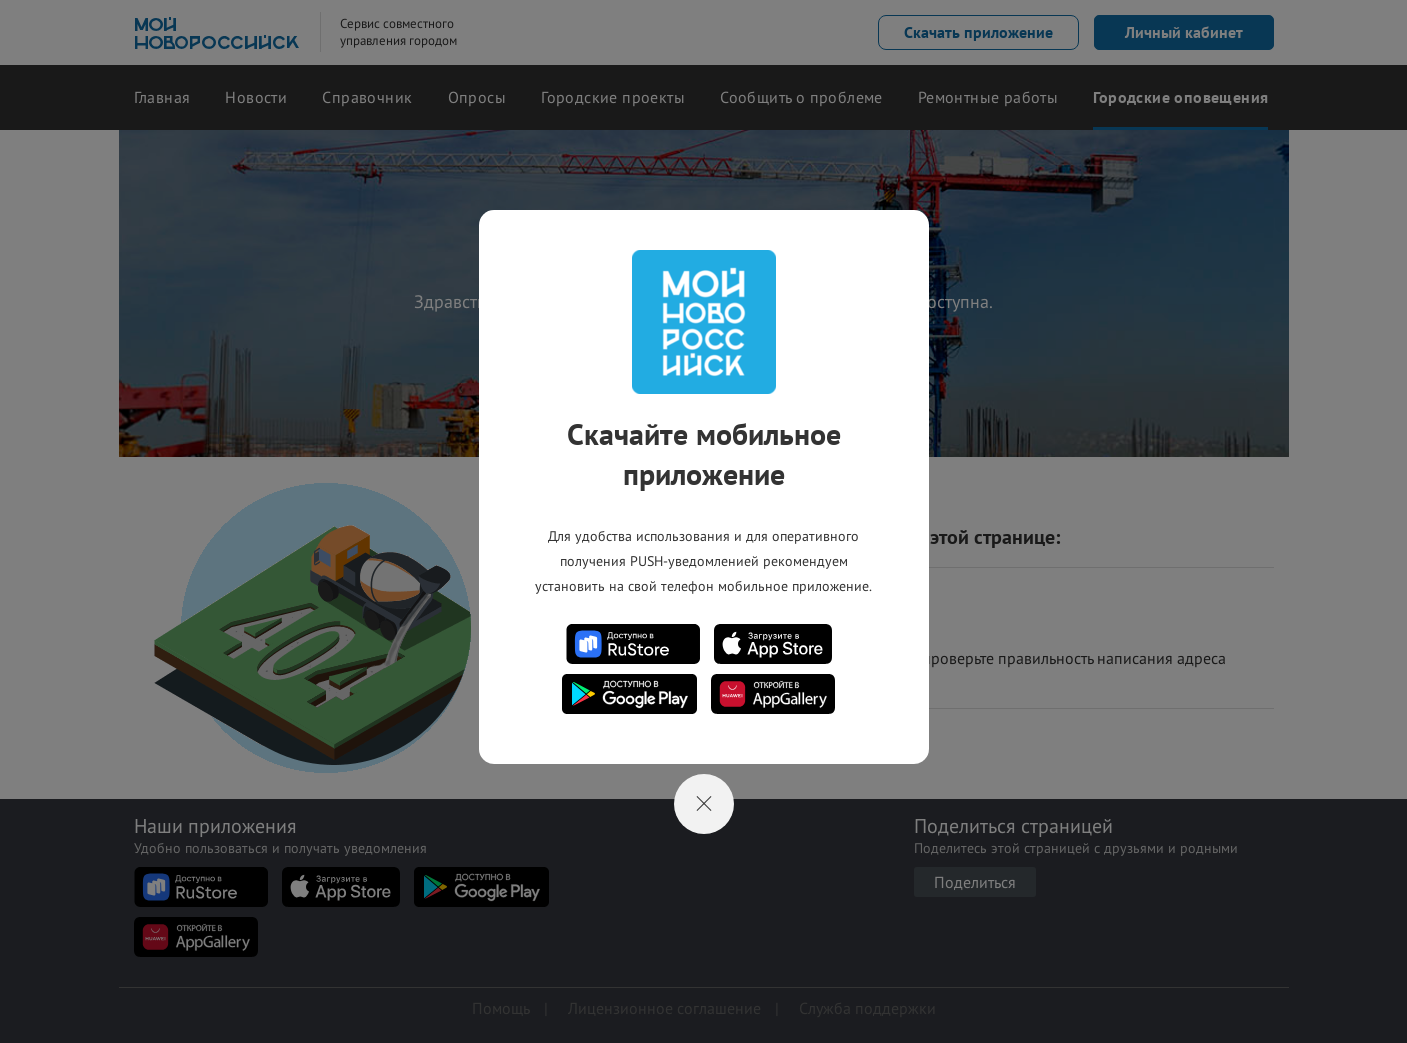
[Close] (704, 804)
